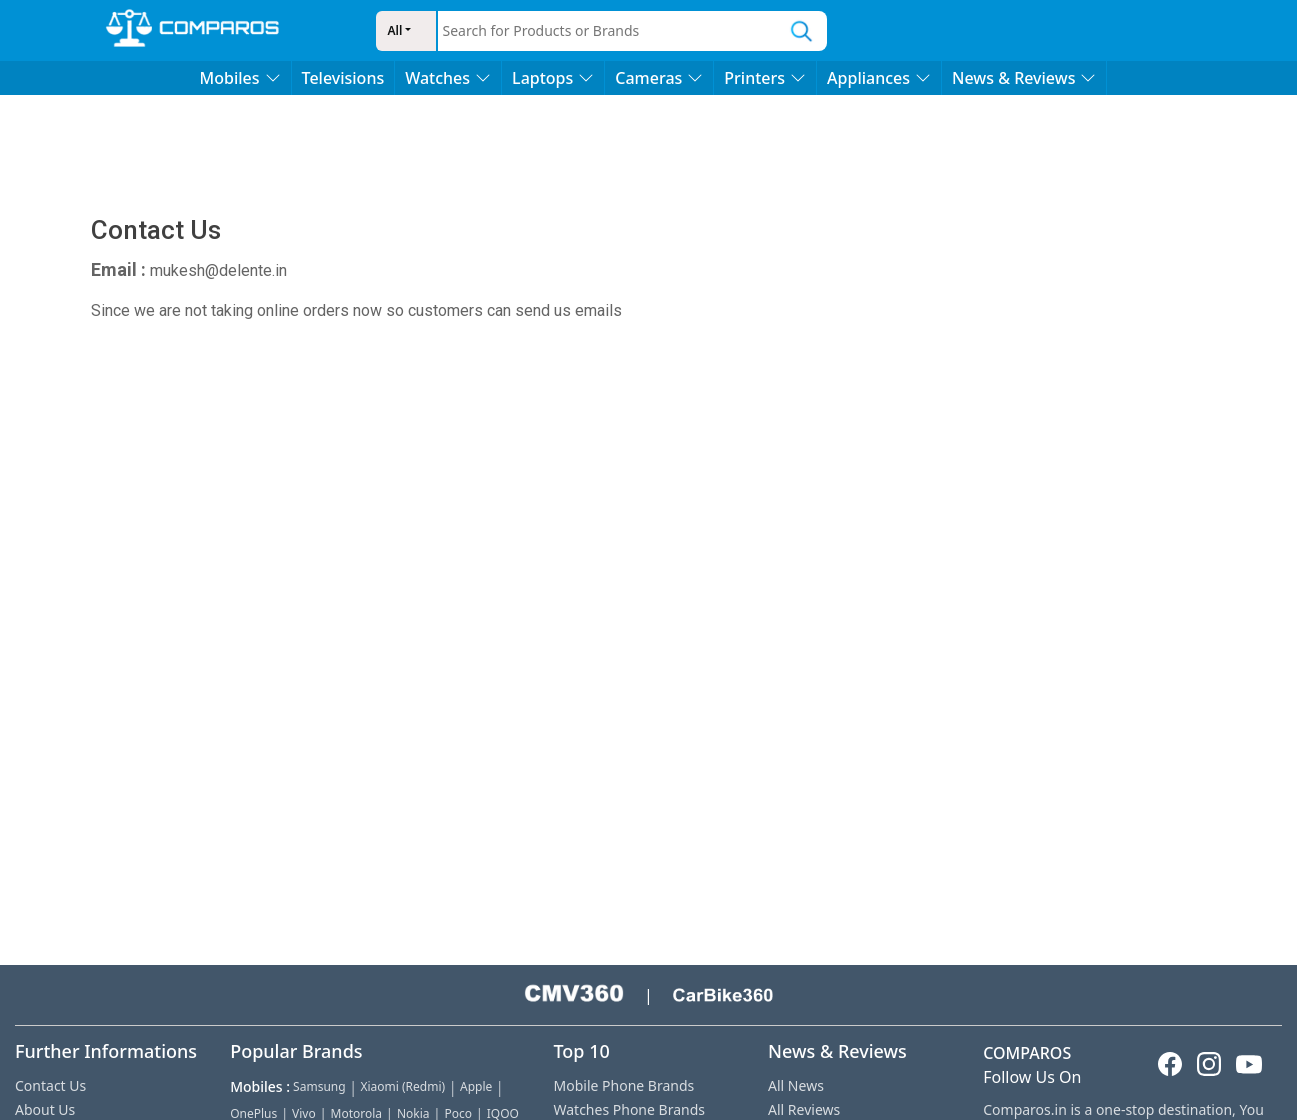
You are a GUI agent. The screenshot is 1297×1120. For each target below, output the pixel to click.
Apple (476, 1086)
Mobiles (240, 78)
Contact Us (50, 1085)
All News (796, 1085)
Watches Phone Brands (629, 1109)
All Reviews (804, 1109)
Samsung (319, 1086)
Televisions (343, 78)
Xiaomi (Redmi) (402, 1086)
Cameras (659, 78)
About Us (45, 1109)
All (395, 30)
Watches (448, 78)
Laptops (553, 78)
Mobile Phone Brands (624, 1085)
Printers (765, 78)
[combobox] (608, 31)
